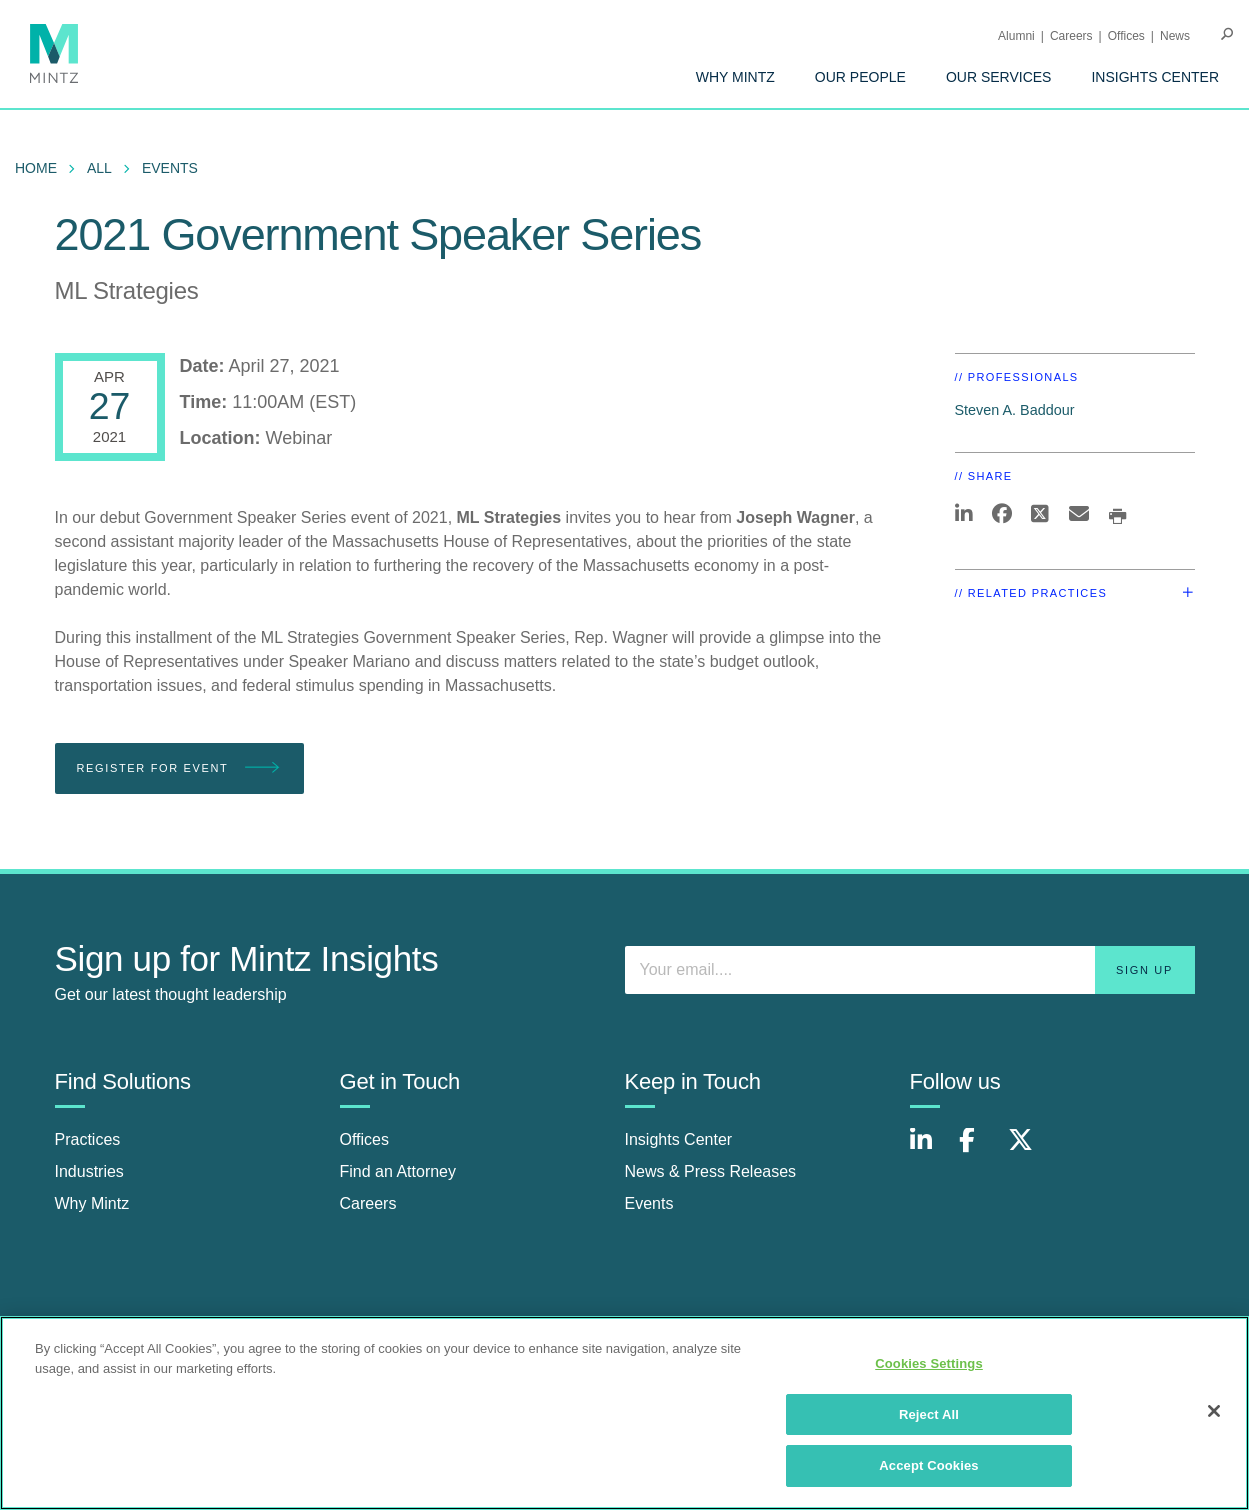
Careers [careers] (368, 1203)
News (1175, 36)
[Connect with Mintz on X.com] (1028, 1150)
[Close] (1214, 1411)
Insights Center (1155, 77)
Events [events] (649, 1203)
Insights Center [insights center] (679, 1139)
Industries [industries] (89, 1171)
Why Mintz (735, 77)
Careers (1071, 36)
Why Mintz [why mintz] (92, 1203)
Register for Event (179, 768)
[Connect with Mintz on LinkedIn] (930, 1150)
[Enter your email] (910, 970)
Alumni (1016, 36)
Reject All (929, 1414)
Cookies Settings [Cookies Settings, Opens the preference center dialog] (929, 1363)
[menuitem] (735, 77)
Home (36, 168)
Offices (1126, 36)
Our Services (999, 77)
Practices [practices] (88, 1139)
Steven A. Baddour (1015, 410)
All (99, 168)
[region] (624, 1413)
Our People (860, 77)
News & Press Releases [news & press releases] (711, 1171)
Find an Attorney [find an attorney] (398, 1171)
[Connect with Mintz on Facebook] (979, 1150)
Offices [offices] (365, 1139)
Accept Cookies (928, 1465)
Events (170, 168)
